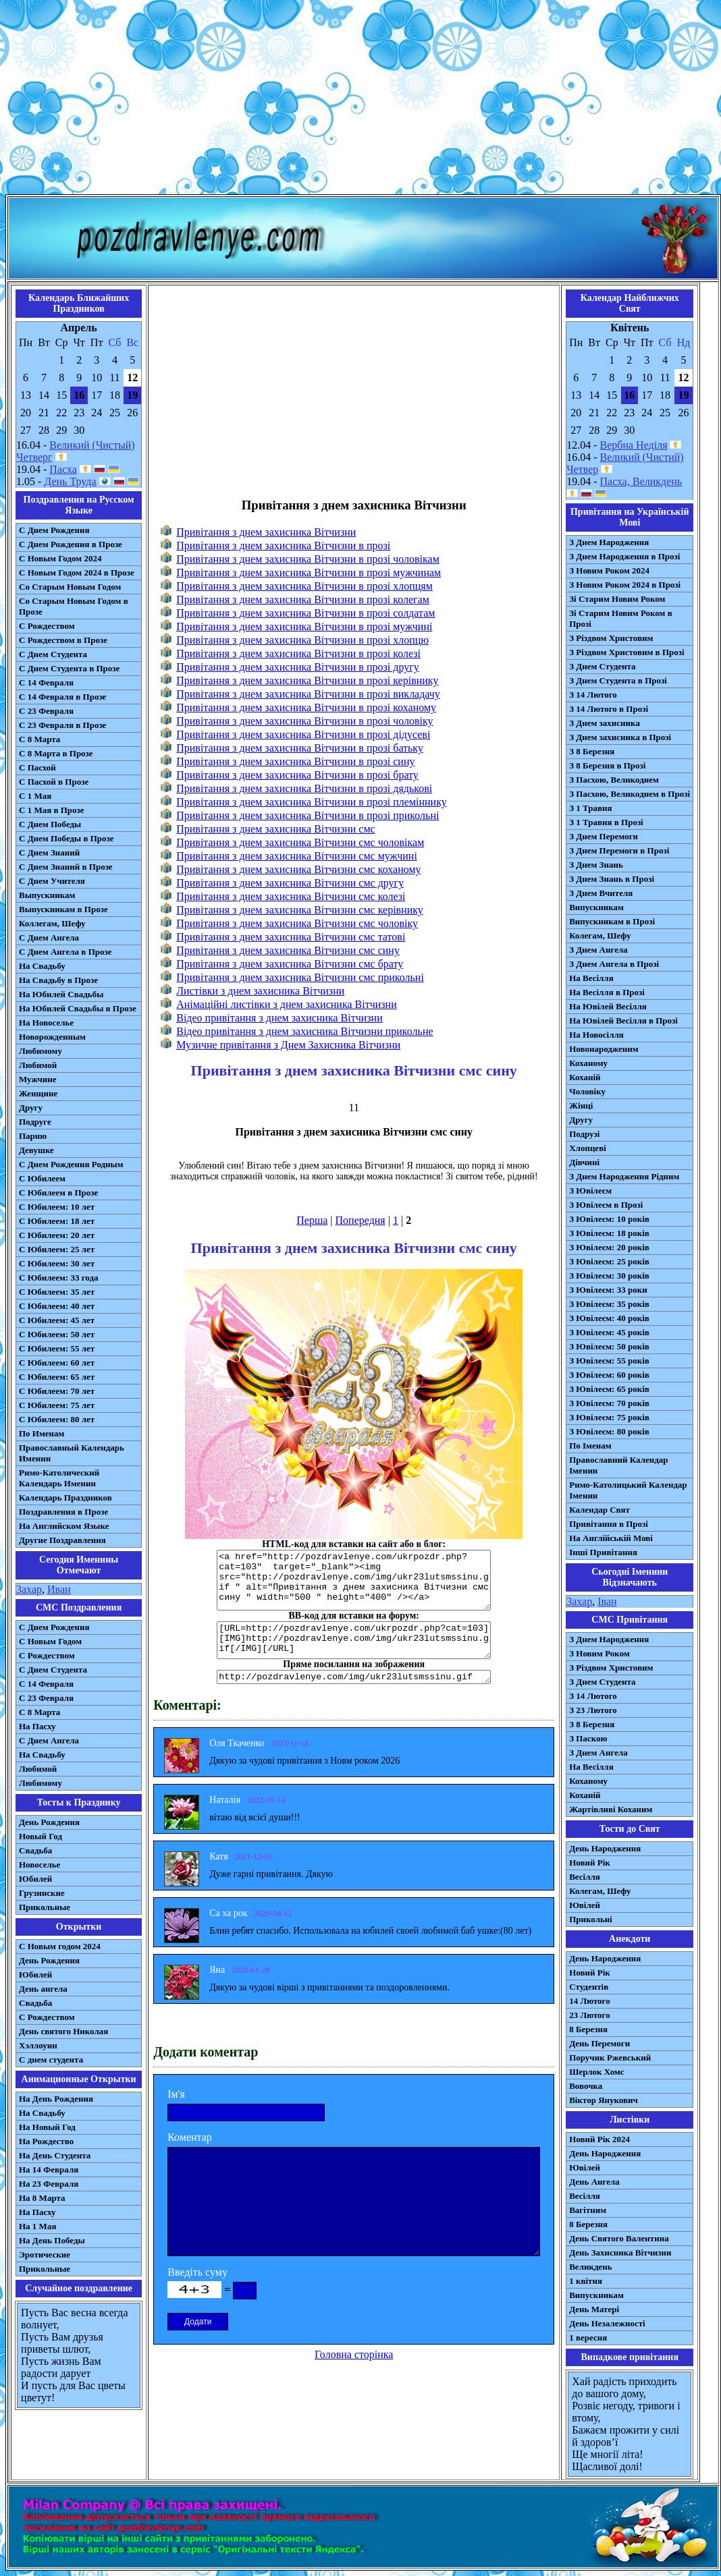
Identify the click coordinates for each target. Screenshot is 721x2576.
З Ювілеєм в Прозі (606, 1205)
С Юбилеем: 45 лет (57, 1320)
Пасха (62, 469)
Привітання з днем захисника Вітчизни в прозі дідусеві (303, 734)
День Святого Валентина (619, 2238)
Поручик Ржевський (610, 2057)
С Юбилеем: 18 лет (57, 1221)
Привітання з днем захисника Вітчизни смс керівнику (299, 910)
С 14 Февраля (46, 682)
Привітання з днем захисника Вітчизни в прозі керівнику (307, 680)
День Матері (594, 2309)
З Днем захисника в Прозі (620, 737)
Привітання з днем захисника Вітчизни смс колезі (290, 896)
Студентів (588, 1987)
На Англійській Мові (611, 1538)
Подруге (35, 1122)
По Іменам (590, 1445)
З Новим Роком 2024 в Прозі (624, 585)
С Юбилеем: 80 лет (57, 1419)
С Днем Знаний (49, 852)
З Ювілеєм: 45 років (609, 1332)
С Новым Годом (50, 1641)
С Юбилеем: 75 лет (57, 1405)
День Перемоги (599, 2043)
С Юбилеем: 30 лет (57, 1263)
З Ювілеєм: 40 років (609, 1318)
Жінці (581, 1105)
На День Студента (54, 2155)
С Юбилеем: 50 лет (57, 1334)
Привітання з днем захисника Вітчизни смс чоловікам (300, 842)
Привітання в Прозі (608, 1524)
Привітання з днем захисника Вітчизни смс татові (290, 937)
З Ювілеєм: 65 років (609, 1389)
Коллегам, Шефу (52, 923)
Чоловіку (587, 1091)
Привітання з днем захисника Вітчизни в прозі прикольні (307, 815)
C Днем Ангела (49, 1740)
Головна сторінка (354, 2354)
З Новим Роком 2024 (609, 570)
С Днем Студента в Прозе (69, 668)
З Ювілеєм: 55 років (609, 1360)
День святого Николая (63, 2031)
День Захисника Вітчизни (620, 2252)
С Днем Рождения (54, 530)
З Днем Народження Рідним (624, 1176)
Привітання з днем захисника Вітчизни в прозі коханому (306, 707)
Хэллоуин (38, 2045)
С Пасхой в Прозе (53, 782)
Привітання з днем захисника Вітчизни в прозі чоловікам (307, 559)
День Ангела (594, 2182)
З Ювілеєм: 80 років (609, 1431)
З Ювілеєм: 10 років (609, 1219)
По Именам (41, 1433)
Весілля (584, 1877)
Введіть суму (197, 2272)
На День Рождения (56, 2099)
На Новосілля (596, 1035)
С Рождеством (47, 626)
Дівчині (584, 1162)
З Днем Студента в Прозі (618, 680)
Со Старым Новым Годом (70, 587)
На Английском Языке (64, 1526)
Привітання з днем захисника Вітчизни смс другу (290, 883)
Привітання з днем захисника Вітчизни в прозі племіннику (311, 802)
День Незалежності (607, 2323)
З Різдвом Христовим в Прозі (626, 652)
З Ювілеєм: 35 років (609, 1304)
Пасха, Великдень (641, 481)
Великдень (590, 2267)
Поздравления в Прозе (63, 1512)
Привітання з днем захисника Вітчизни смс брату (289, 964)
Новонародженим (604, 1049)
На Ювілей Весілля (608, 1006)
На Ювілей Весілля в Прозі (623, 1020)
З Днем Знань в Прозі (611, 879)
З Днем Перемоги (603, 836)
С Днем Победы (50, 824)
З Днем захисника (604, 723)
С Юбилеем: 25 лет (57, 1249)
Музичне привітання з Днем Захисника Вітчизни (288, 1045)
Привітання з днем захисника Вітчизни (266, 532)
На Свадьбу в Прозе (58, 980)
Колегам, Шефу (600, 935)
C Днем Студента (53, 1669)
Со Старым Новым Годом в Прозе (73, 606)
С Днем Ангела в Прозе (65, 952)
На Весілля (591, 978)
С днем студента (51, 2059)
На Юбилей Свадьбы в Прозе (77, 1008)
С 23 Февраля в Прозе (62, 725)
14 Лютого (589, 2001)
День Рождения (49, 1822)
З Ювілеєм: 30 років (609, 1275)
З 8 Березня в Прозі (607, 765)
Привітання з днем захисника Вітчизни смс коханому (298, 869)
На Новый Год (47, 2127)
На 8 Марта (42, 2198)
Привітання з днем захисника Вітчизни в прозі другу (297, 667)
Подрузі (584, 1134)
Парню (33, 1136)
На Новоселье (46, 1022)
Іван (606, 1601)
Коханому (588, 1063)
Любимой (38, 1065)
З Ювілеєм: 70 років (609, 1403)
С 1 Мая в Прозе (51, 810)
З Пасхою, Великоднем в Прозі (629, 794)
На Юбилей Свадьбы (61, 994)
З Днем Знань (596, 865)
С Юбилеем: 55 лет (57, 1348)
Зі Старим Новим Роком (617, 599)
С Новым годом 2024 (60, 1946)
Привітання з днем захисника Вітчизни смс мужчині (296, 856)
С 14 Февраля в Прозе (62, 697)
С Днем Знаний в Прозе (66, 867)
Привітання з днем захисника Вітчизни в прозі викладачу (308, 694)
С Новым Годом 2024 (60, 558)
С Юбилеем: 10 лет (57, 1207)
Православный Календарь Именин (71, 1453)
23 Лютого (589, 2015)
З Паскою (588, 1738)
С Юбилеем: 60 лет (57, 1362)
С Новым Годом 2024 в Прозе (76, 572)
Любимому (40, 1051)
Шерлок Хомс (596, 2072)
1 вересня (588, 2337)
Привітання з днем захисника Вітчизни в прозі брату (297, 775)
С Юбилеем (42, 1178)
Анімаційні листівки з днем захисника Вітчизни (286, 1004)
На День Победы (52, 2240)
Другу (31, 1107)
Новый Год (40, 1836)
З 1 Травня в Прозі (606, 822)
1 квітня (585, 2281)
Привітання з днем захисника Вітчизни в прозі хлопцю (302, 640)
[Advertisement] (360, 99)
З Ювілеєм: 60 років (609, 1375)
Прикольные (44, 1907)
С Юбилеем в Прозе (58, 1192)
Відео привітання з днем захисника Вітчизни (279, 1018)
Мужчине (38, 1079)
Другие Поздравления (62, 1540)
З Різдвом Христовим (611, 638)
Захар (29, 1589)
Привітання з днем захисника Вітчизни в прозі (283, 545)
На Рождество (46, 2141)
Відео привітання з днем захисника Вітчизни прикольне (304, 1031)
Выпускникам (47, 895)
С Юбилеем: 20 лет (57, 1235)
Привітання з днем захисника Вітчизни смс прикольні (300, 977)
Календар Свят (599, 1510)
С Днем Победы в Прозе (66, 838)
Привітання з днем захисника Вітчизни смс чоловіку (297, 923)
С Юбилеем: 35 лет (57, 1292)
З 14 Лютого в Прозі (608, 709)
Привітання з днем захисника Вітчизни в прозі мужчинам (308, 572)
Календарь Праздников (65, 1497)
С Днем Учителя (52, 881)
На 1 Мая (37, 2226)
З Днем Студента (602, 666)
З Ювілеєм (590, 1190)
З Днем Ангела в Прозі (614, 964)
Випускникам (596, 907)
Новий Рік (589, 1862)
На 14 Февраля (48, 2169)
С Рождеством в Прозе (63, 640)
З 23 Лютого (593, 1710)
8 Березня (588, 2029)
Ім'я (176, 2094)
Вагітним (587, 2210)
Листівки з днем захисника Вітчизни (260, 991)
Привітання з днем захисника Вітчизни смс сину (288, 950)
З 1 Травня (590, 808)
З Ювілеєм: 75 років (609, 1417)
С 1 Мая (35, 796)
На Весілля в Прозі (607, 992)
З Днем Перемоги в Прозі (619, 850)
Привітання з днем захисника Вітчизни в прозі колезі (298, 653)
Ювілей (584, 1905)
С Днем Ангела (49, 937)
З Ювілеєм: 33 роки (608, 1290)
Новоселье (39, 1864)
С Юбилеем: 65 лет (57, 1377)
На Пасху (37, 1726)
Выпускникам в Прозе (63, 909)
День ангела (43, 1989)
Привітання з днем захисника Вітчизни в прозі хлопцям (304, 586)
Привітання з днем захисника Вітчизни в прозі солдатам (305, 613)
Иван (59, 1589)
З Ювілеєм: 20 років (609, 1247)
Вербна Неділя (634, 445)
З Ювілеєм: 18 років (609, 1233)
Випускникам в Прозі (612, 921)
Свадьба (35, 1850)
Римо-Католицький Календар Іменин (628, 1490)
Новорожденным (52, 1037)
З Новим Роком (599, 1653)
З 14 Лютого (593, 695)
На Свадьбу (42, 966)
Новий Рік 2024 (599, 2139)
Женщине (38, 1093)
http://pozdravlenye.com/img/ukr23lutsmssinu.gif (354, 1677)
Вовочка (585, 2086)
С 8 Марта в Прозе (56, 753)
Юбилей (35, 1879)
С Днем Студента (53, 654)
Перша (311, 1220)
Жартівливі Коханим (610, 1809)
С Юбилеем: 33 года (59, 1277)
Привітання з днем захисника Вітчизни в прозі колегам (302, 599)
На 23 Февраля (48, 2184)
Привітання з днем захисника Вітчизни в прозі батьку (299, 748)
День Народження (605, 1848)
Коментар (189, 2137)
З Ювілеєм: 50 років (609, 1346)
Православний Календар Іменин (618, 1465)
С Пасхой (37, 767)
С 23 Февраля (46, 711)
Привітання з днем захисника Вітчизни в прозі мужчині (304, 626)
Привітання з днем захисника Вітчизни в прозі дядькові (304, 788)
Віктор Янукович (603, 2100)
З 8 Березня (591, 751)
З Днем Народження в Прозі (624, 556)
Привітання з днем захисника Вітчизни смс (275, 829)
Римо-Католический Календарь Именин (59, 1477)
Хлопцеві (587, 1148)
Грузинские (42, 1893)
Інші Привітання (603, 1552)
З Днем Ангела (598, 950)
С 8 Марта (39, 739)
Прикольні (590, 1919)
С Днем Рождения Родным (71, 1164)
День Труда (70, 481)
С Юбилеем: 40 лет (57, 1306)
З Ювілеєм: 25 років (609, 1261)
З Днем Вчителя (601, 893)
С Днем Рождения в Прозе (70, 544)
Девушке (36, 1150)
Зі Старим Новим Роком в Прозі (620, 618)
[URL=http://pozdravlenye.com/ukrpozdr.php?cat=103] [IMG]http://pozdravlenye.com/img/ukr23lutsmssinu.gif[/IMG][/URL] (354, 1640)
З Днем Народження (609, 542)
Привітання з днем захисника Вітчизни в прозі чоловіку (304, 721)
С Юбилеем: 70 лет (57, 1391)
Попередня (360, 1220)
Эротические (44, 2254)
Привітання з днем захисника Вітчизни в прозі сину (295, 761)
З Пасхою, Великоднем (614, 780)
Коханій (584, 1077)
